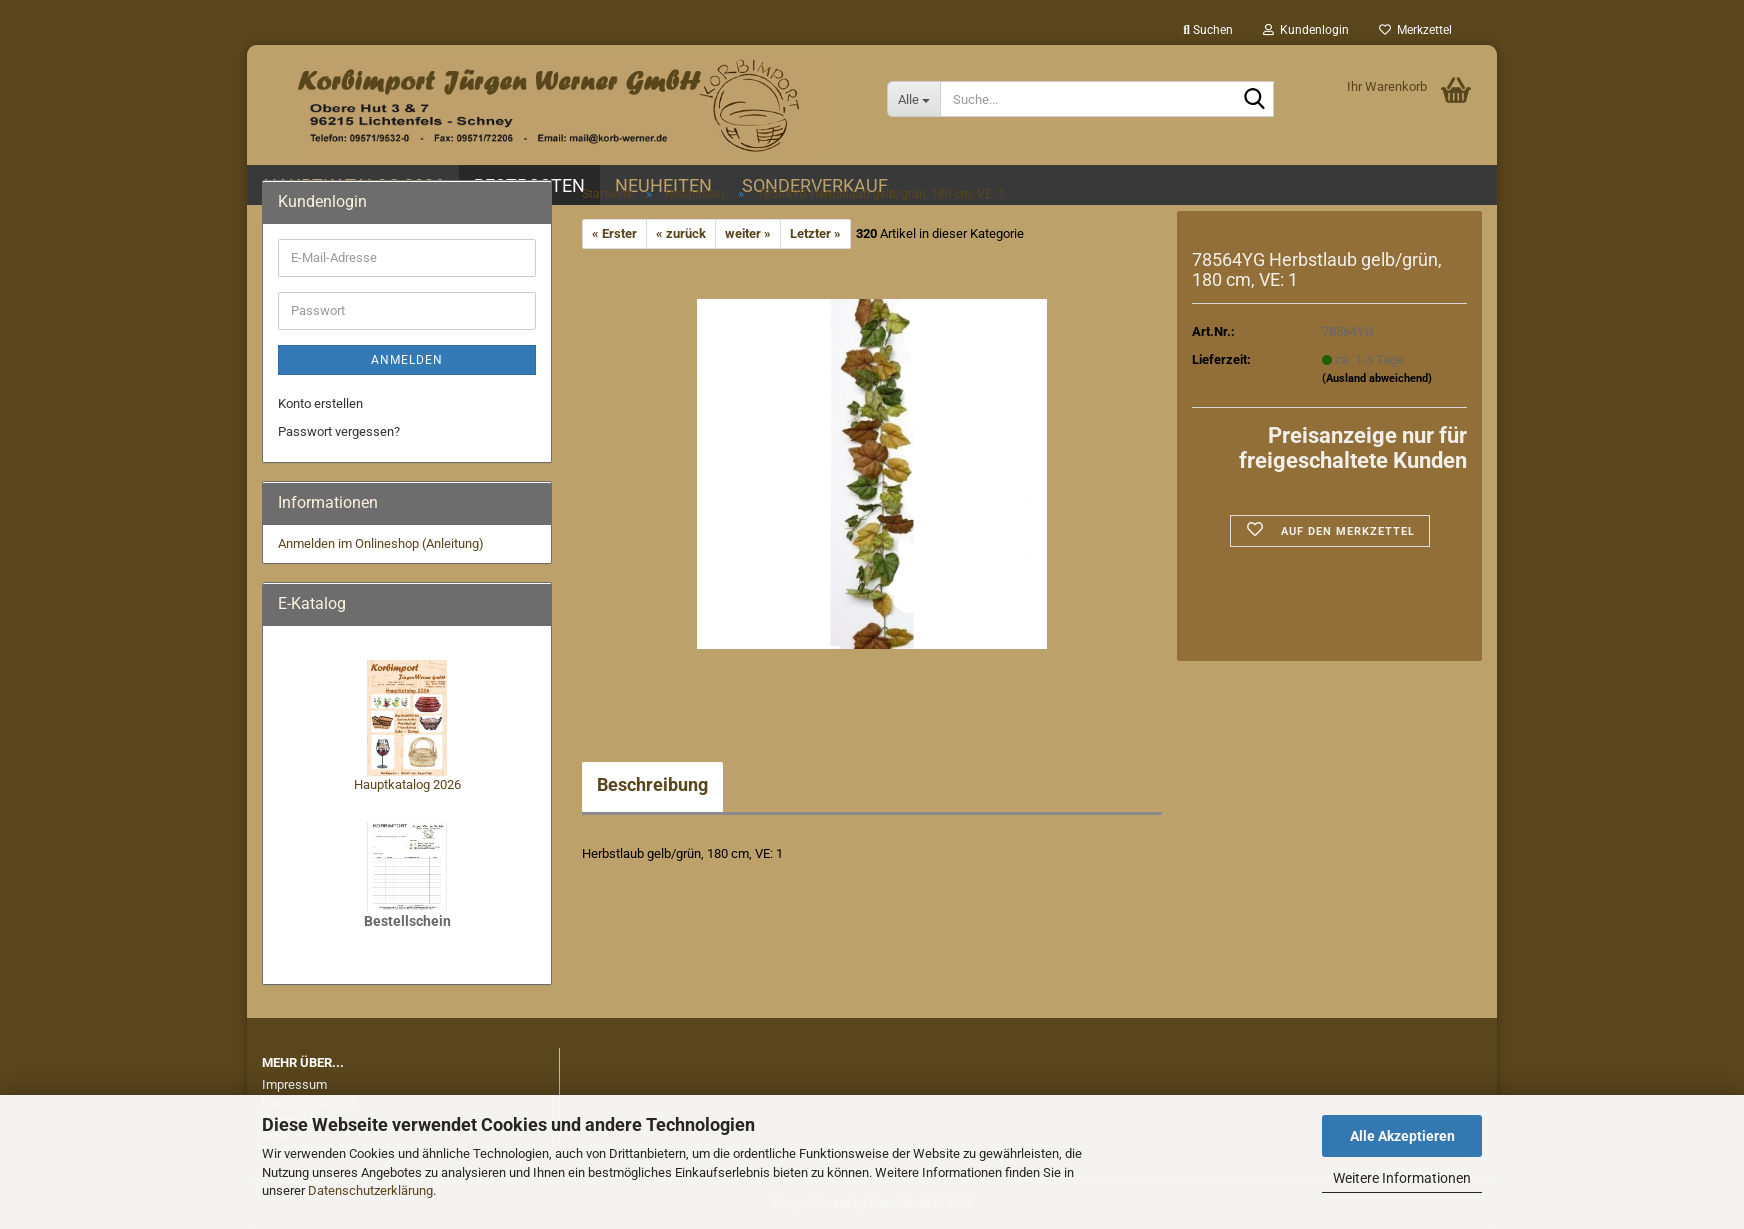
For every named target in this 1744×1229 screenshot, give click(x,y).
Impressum (294, 1084)
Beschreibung (652, 784)
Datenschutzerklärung (370, 1190)
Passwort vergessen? (339, 431)
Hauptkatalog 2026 (407, 784)
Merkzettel (1415, 30)
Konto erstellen (320, 403)
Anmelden (407, 360)
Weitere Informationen (1402, 1178)
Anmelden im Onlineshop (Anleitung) (381, 543)
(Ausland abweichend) (1377, 378)
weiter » (748, 233)
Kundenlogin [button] (1306, 30)
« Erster (614, 233)
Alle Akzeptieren (1402, 1136)
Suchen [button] (1208, 30)
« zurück (681, 233)
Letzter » (815, 233)
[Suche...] (913, 99)
